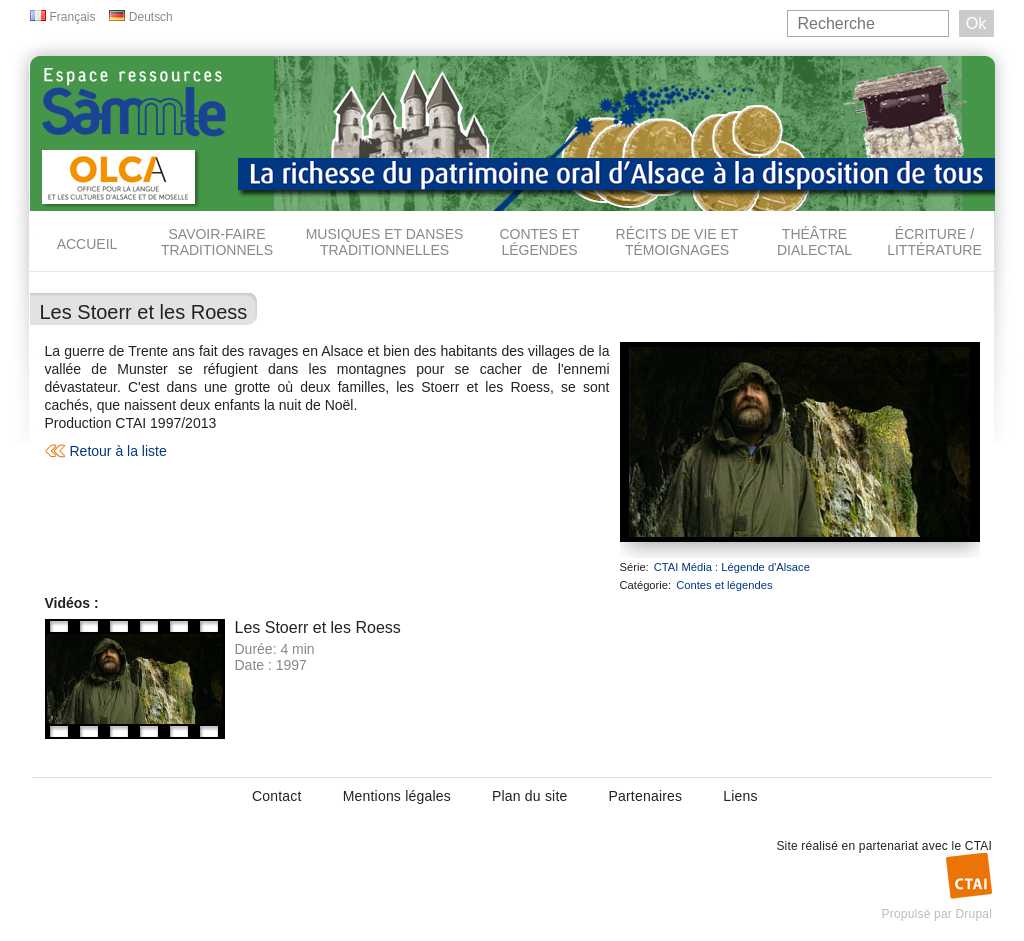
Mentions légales (397, 796)
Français (73, 17)
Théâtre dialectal (814, 242)
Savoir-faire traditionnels (217, 242)
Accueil (87, 244)
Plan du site (530, 796)
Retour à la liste (118, 451)
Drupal (973, 914)
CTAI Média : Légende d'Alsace (732, 567)
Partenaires (645, 796)
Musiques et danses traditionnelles (385, 242)
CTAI (978, 846)
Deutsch (151, 17)
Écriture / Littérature (934, 242)
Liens (740, 796)
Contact (277, 796)
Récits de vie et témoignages (677, 242)
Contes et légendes (539, 242)
